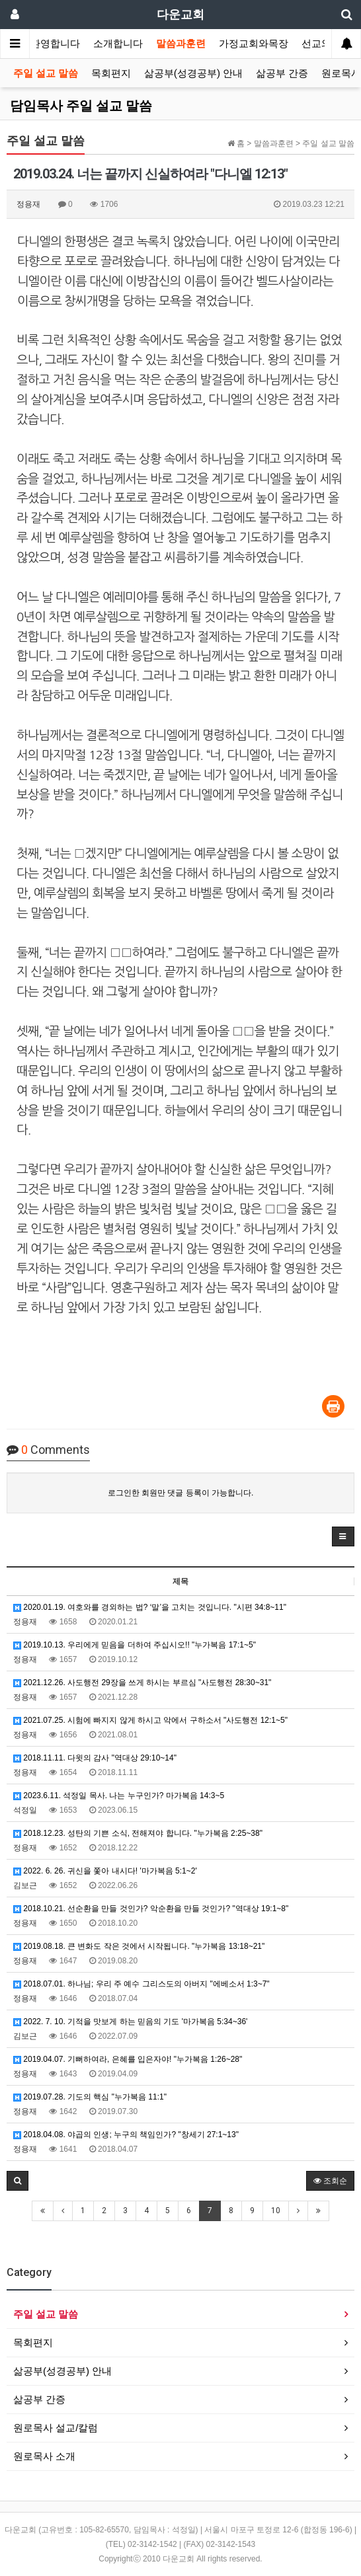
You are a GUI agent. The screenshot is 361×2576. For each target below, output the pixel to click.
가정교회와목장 (253, 44)
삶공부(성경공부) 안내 (193, 73)
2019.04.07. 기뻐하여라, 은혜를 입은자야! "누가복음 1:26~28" (127, 2059)
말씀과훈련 (181, 44)
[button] (343, 1536)
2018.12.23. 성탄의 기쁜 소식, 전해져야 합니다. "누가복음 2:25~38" (137, 1833)
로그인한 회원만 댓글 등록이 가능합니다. (181, 1492)
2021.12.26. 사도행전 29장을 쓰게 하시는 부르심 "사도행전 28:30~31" (142, 1682)
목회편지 (111, 73)
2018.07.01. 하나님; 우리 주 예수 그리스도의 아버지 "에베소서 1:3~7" (141, 1984)
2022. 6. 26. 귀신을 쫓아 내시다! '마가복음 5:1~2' (105, 1870)
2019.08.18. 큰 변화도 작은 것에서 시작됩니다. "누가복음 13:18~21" (138, 1946)
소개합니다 (118, 44)
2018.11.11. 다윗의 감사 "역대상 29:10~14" (95, 1757)
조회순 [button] (330, 2180)
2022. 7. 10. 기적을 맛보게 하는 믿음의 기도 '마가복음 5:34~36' (130, 2021)
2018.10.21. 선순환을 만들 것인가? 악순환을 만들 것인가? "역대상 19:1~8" (150, 1908)
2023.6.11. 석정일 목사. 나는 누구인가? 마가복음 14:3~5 (118, 1795)
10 (275, 2210)
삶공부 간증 (282, 73)
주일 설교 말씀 (45, 73)
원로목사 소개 (44, 2456)
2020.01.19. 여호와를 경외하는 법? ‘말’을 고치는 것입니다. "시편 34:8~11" (149, 1607)
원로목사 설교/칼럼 (55, 2427)
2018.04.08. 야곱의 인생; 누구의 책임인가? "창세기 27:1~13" (126, 2134)
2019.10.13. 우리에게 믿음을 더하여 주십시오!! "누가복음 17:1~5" (134, 1644)
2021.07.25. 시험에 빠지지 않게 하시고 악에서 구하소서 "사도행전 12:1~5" (150, 1720)
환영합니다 (55, 44)
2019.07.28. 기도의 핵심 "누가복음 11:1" (90, 2097)
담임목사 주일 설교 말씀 (81, 106)
